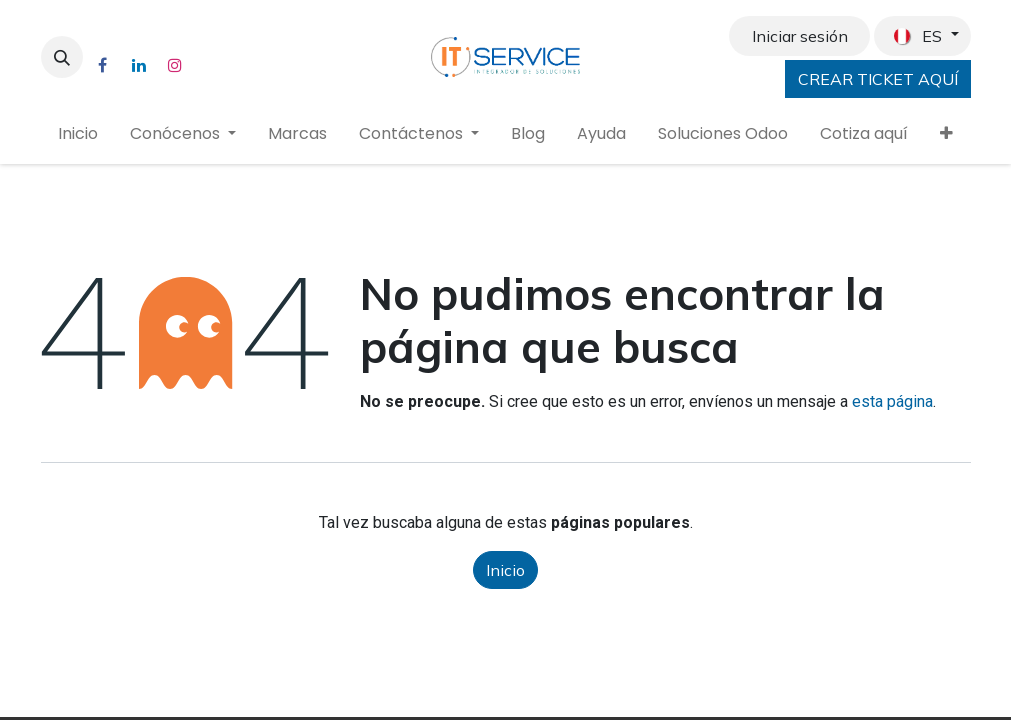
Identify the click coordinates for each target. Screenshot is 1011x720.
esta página (892, 401)
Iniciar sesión (800, 36)
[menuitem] (78, 134)
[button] (62, 57)
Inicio (505, 570)
